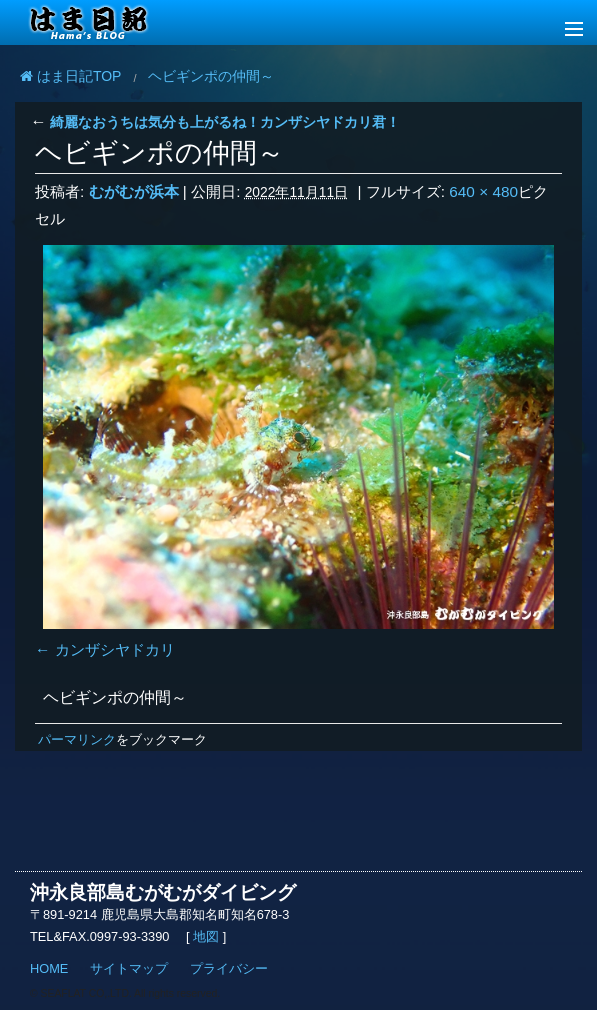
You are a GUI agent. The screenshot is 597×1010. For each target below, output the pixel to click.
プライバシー (229, 968)
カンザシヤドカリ (115, 649)
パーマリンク (77, 739)
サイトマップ (129, 968)
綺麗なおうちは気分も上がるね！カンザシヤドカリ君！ (215, 122)
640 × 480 (483, 191)
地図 (206, 936)
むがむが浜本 (134, 191)
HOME (49, 968)
